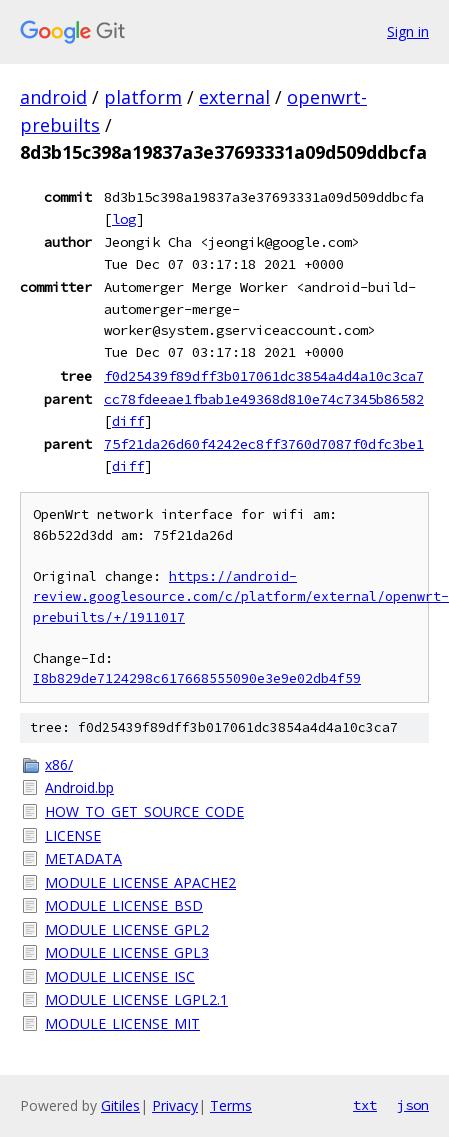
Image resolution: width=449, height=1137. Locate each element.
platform (143, 97)
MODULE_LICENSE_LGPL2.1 (136, 999)
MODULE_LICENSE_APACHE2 (140, 882)
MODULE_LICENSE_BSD (124, 905)
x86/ (59, 764)
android (53, 97)
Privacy (175, 1105)
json (413, 1105)
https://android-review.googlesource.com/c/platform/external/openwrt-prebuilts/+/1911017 (241, 597)
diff (128, 421)
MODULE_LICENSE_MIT (122, 1023)
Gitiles (120, 1105)
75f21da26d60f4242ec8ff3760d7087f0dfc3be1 (264, 444)
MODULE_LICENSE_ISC (120, 976)
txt (365, 1105)
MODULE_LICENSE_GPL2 (127, 929)
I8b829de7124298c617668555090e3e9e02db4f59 (197, 678)
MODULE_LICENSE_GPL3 (127, 952)
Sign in (408, 31)
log (124, 219)
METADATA (83, 858)
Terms (231, 1105)
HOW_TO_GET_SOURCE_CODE (144, 811)
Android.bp (79, 787)
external (234, 97)
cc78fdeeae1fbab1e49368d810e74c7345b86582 (264, 399)
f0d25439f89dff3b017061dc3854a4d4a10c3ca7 (264, 376)
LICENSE (73, 835)
